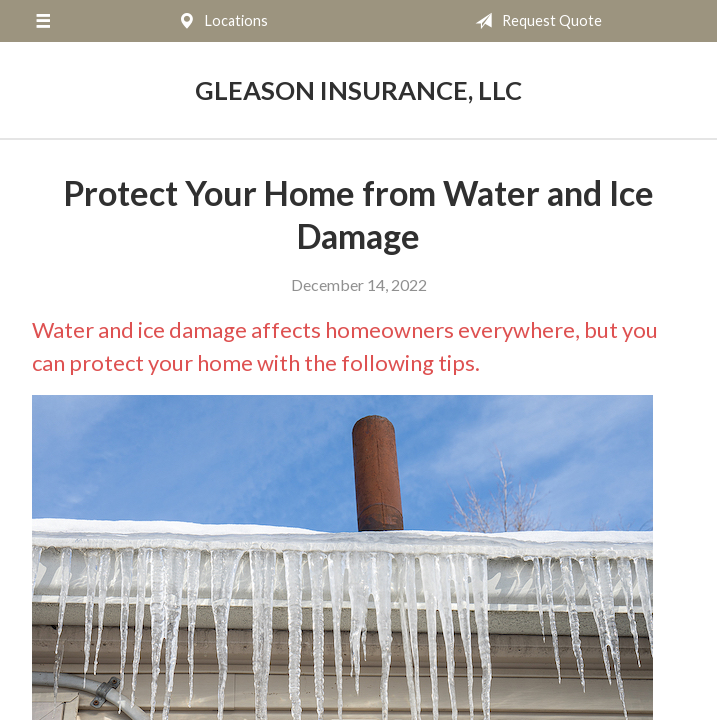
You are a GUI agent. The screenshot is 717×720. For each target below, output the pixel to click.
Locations (219, 21)
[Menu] (43, 21)
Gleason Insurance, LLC (358, 90)
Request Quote (534, 21)
